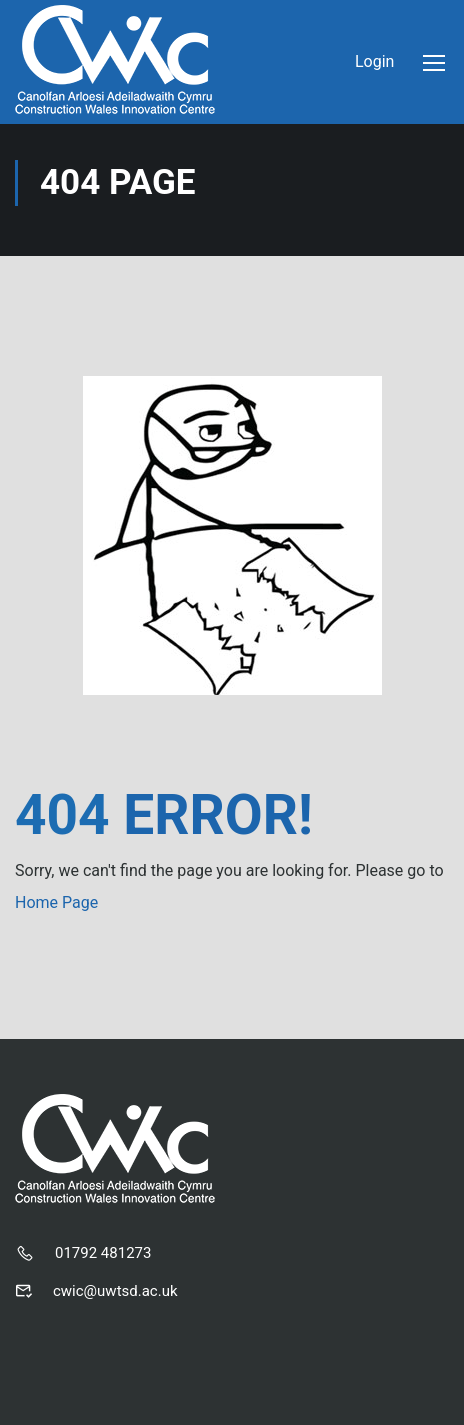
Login (374, 61)
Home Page (56, 902)
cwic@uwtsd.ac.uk (115, 1291)
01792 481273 (103, 1253)
